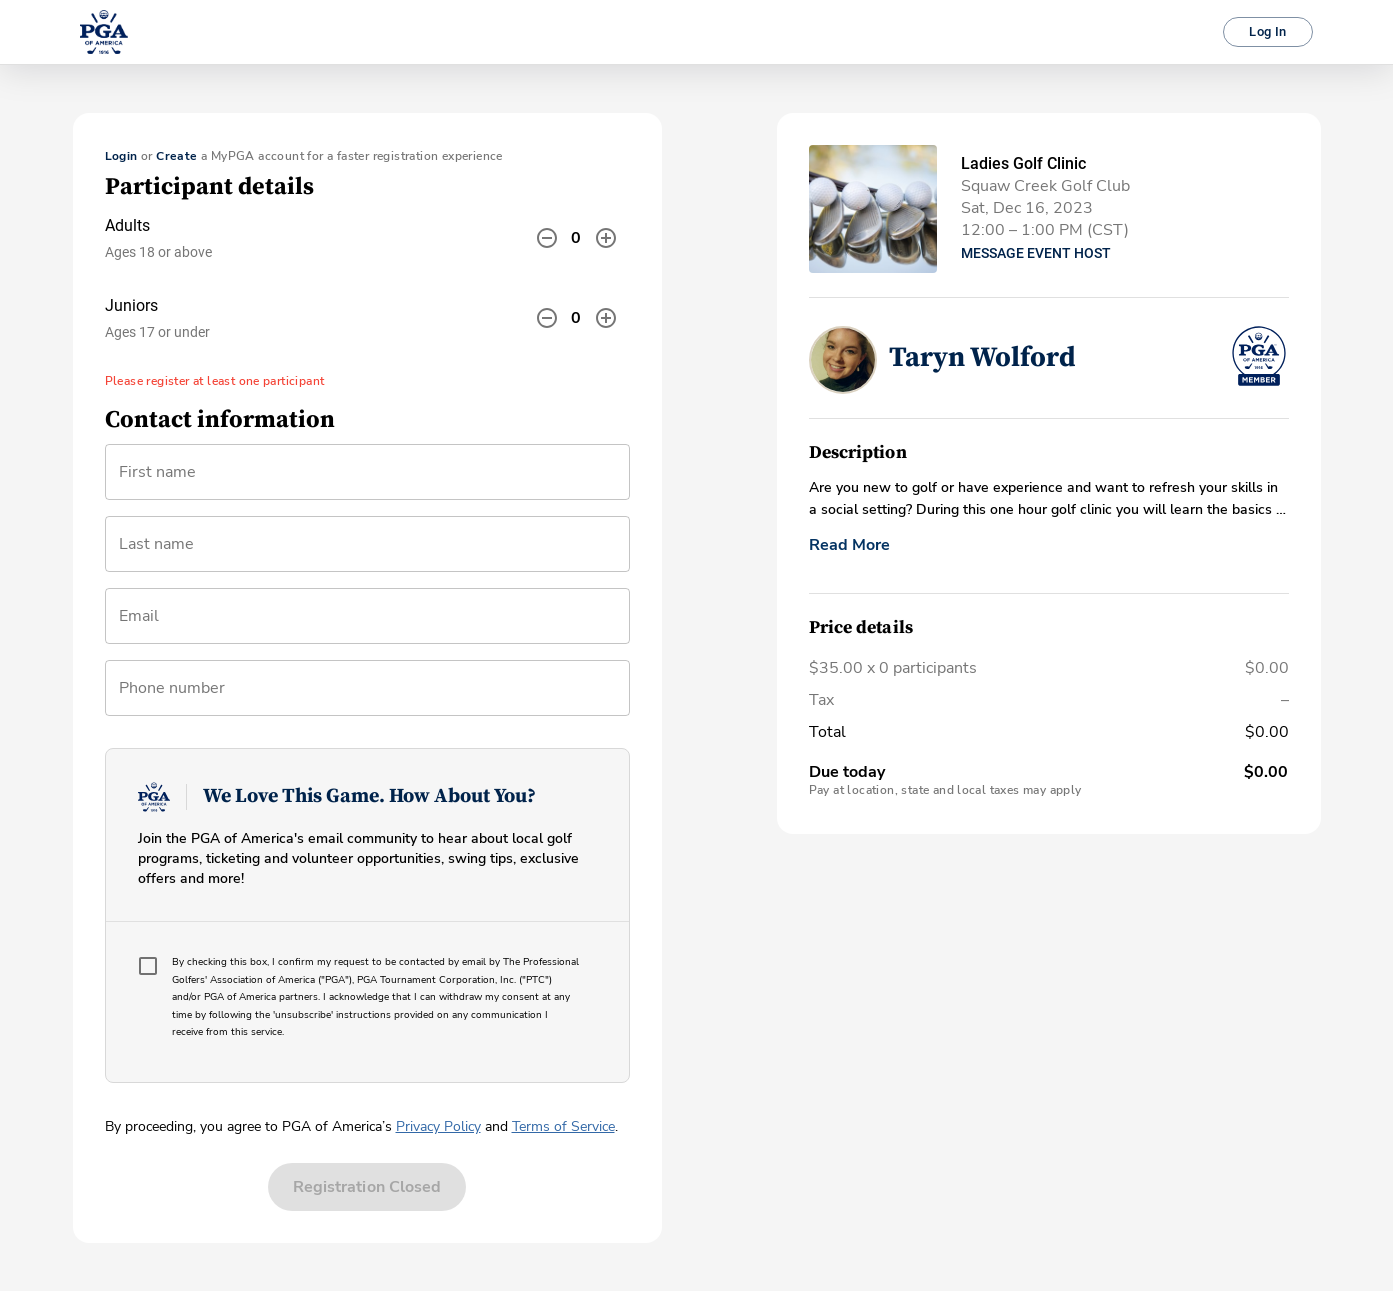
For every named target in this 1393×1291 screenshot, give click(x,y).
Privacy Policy (438, 1126)
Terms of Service (563, 1126)
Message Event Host (1036, 253)
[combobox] (367, 624)
